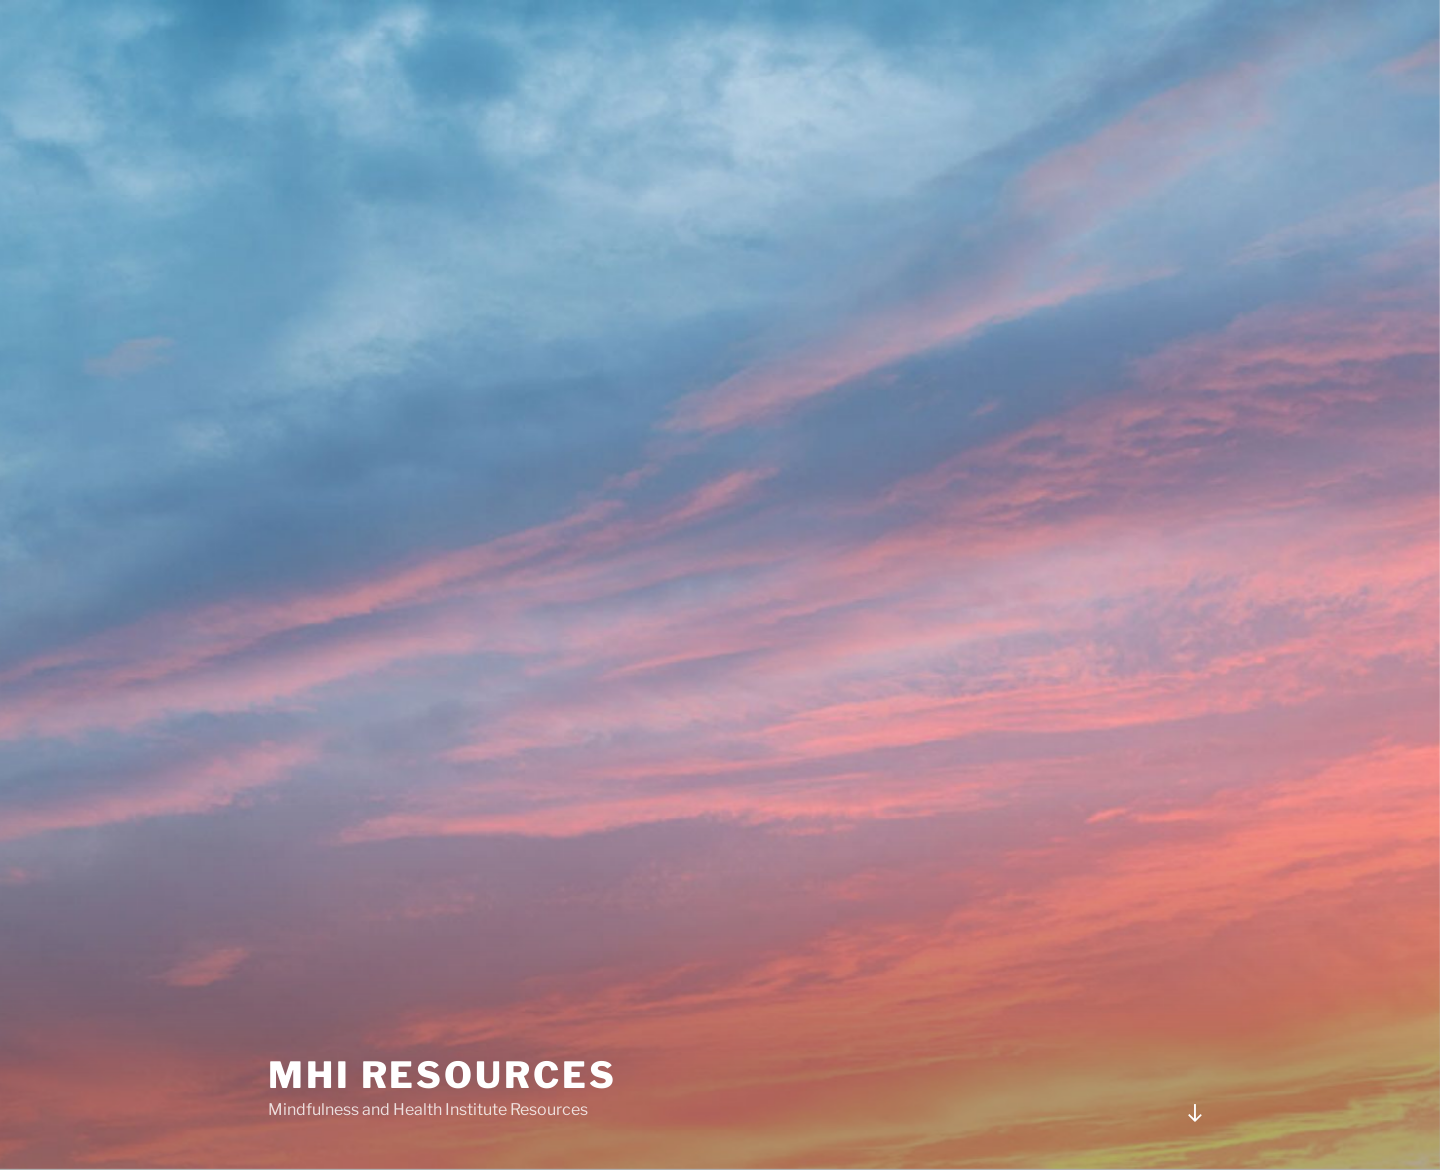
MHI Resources (442, 1075)
